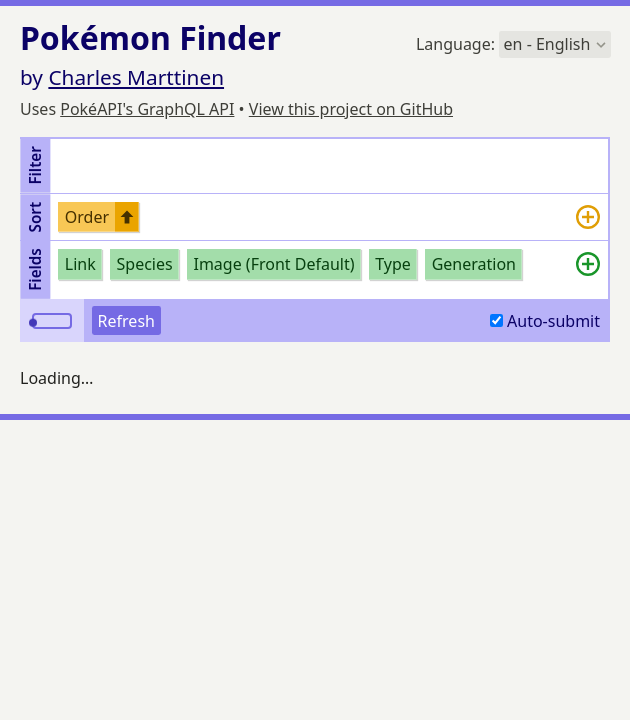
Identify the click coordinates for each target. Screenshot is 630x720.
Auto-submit (545, 321)
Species (145, 264)
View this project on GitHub (351, 109)
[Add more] (588, 217)
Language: (513, 44)
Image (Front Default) (273, 264)
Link (80, 264)
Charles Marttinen (136, 77)
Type (393, 264)
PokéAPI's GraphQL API (147, 109)
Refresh (126, 321)
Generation (474, 264)
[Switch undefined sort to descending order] (127, 217)
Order (87, 217)
